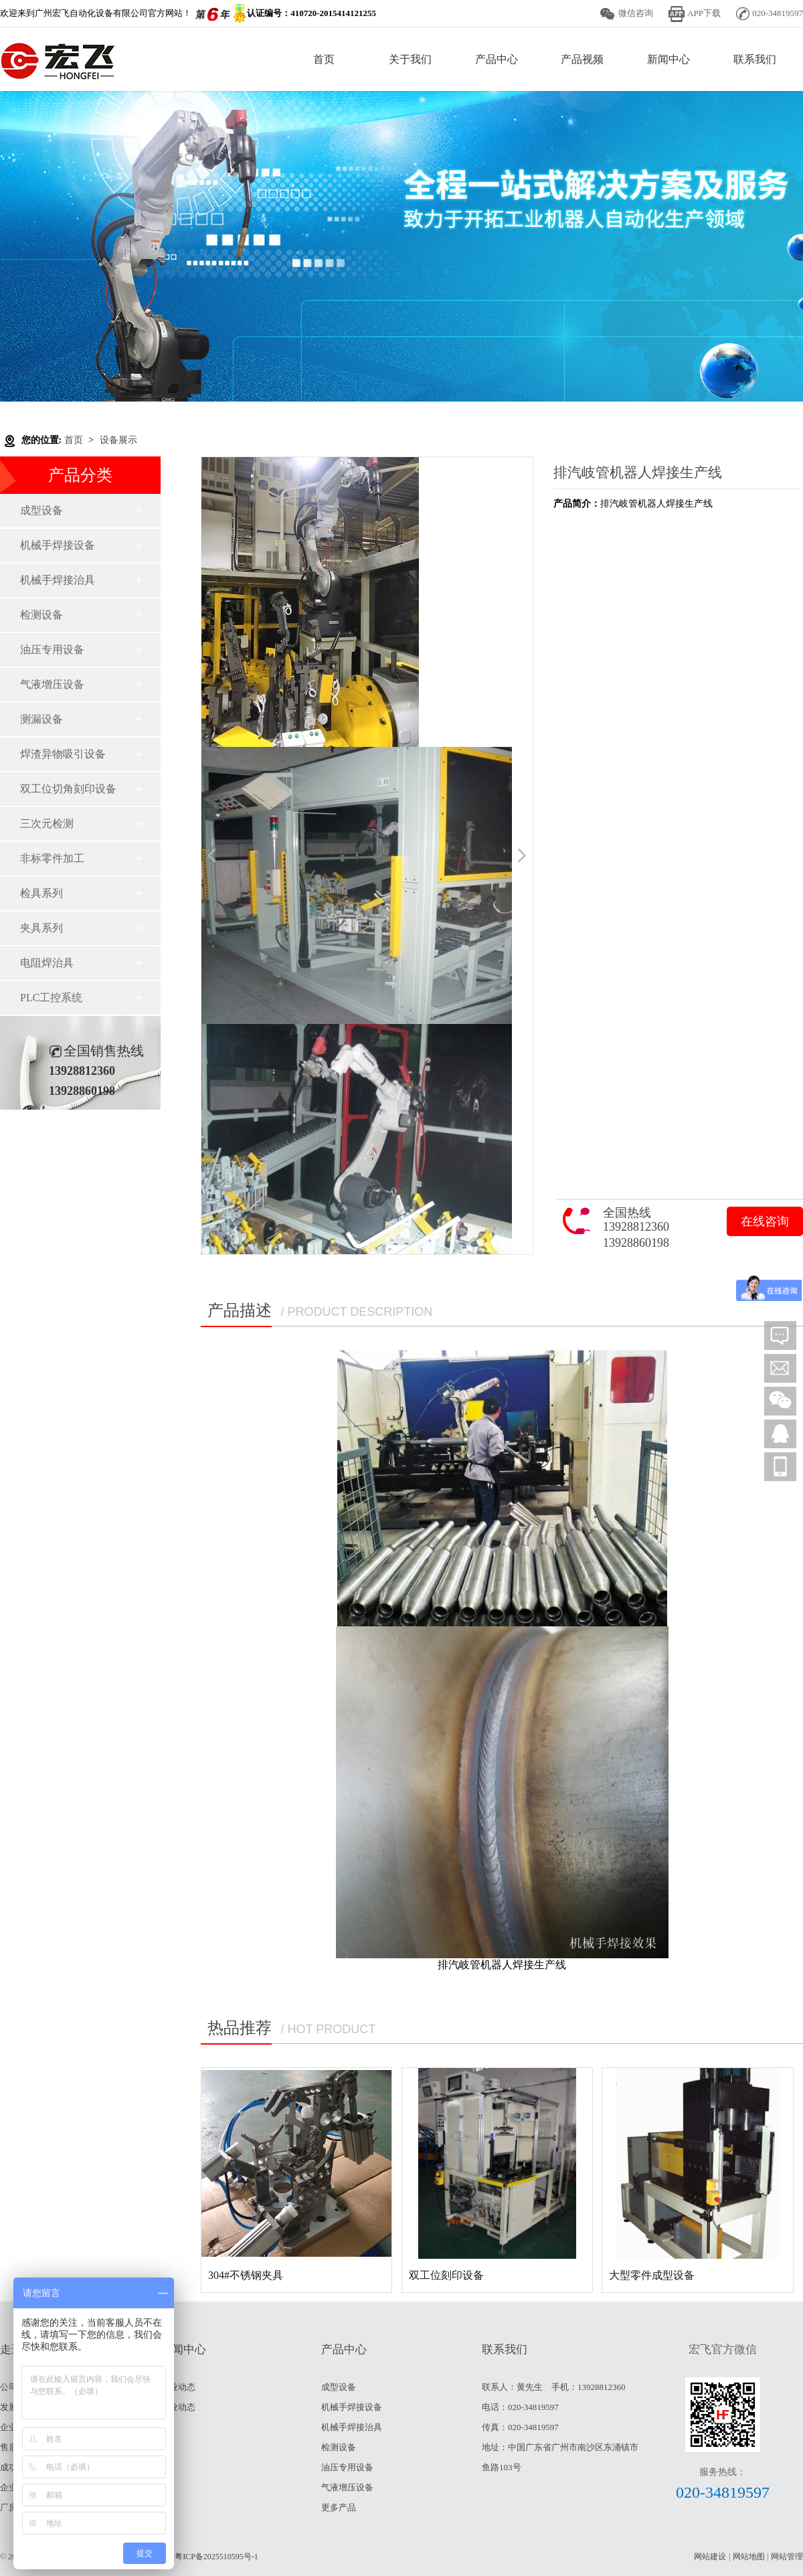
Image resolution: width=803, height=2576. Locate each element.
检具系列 (41, 893)
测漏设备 (41, 719)
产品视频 (582, 59)
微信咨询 (635, 13)
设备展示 (118, 440)
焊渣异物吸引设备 (63, 754)
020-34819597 (723, 2492)
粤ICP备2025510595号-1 (216, 2556)
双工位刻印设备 (446, 2275)
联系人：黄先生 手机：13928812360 (554, 2387)
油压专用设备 (52, 649)
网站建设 (710, 2556)
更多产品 (338, 2507)
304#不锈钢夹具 (245, 2275)
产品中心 (496, 59)
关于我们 (410, 59)
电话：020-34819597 (520, 2407)
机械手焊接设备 (57, 545)
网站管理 (787, 2556)
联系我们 (754, 59)
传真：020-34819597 (520, 2427)
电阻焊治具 (47, 962)
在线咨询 (765, 1221)
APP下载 (704, 13)
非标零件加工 (52, 858)
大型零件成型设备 (652, 2275)
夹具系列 (41, 928)
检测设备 (41, 614)
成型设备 (41, 510)
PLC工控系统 (51, 997)
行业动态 (178, 2387)
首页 (324, 59)
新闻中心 (668, 59)
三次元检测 (47, 823)
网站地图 (749, 2556)
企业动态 (178, 2407)
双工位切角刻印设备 (68, 788)
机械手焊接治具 (57, 580)
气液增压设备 (52, 684)
